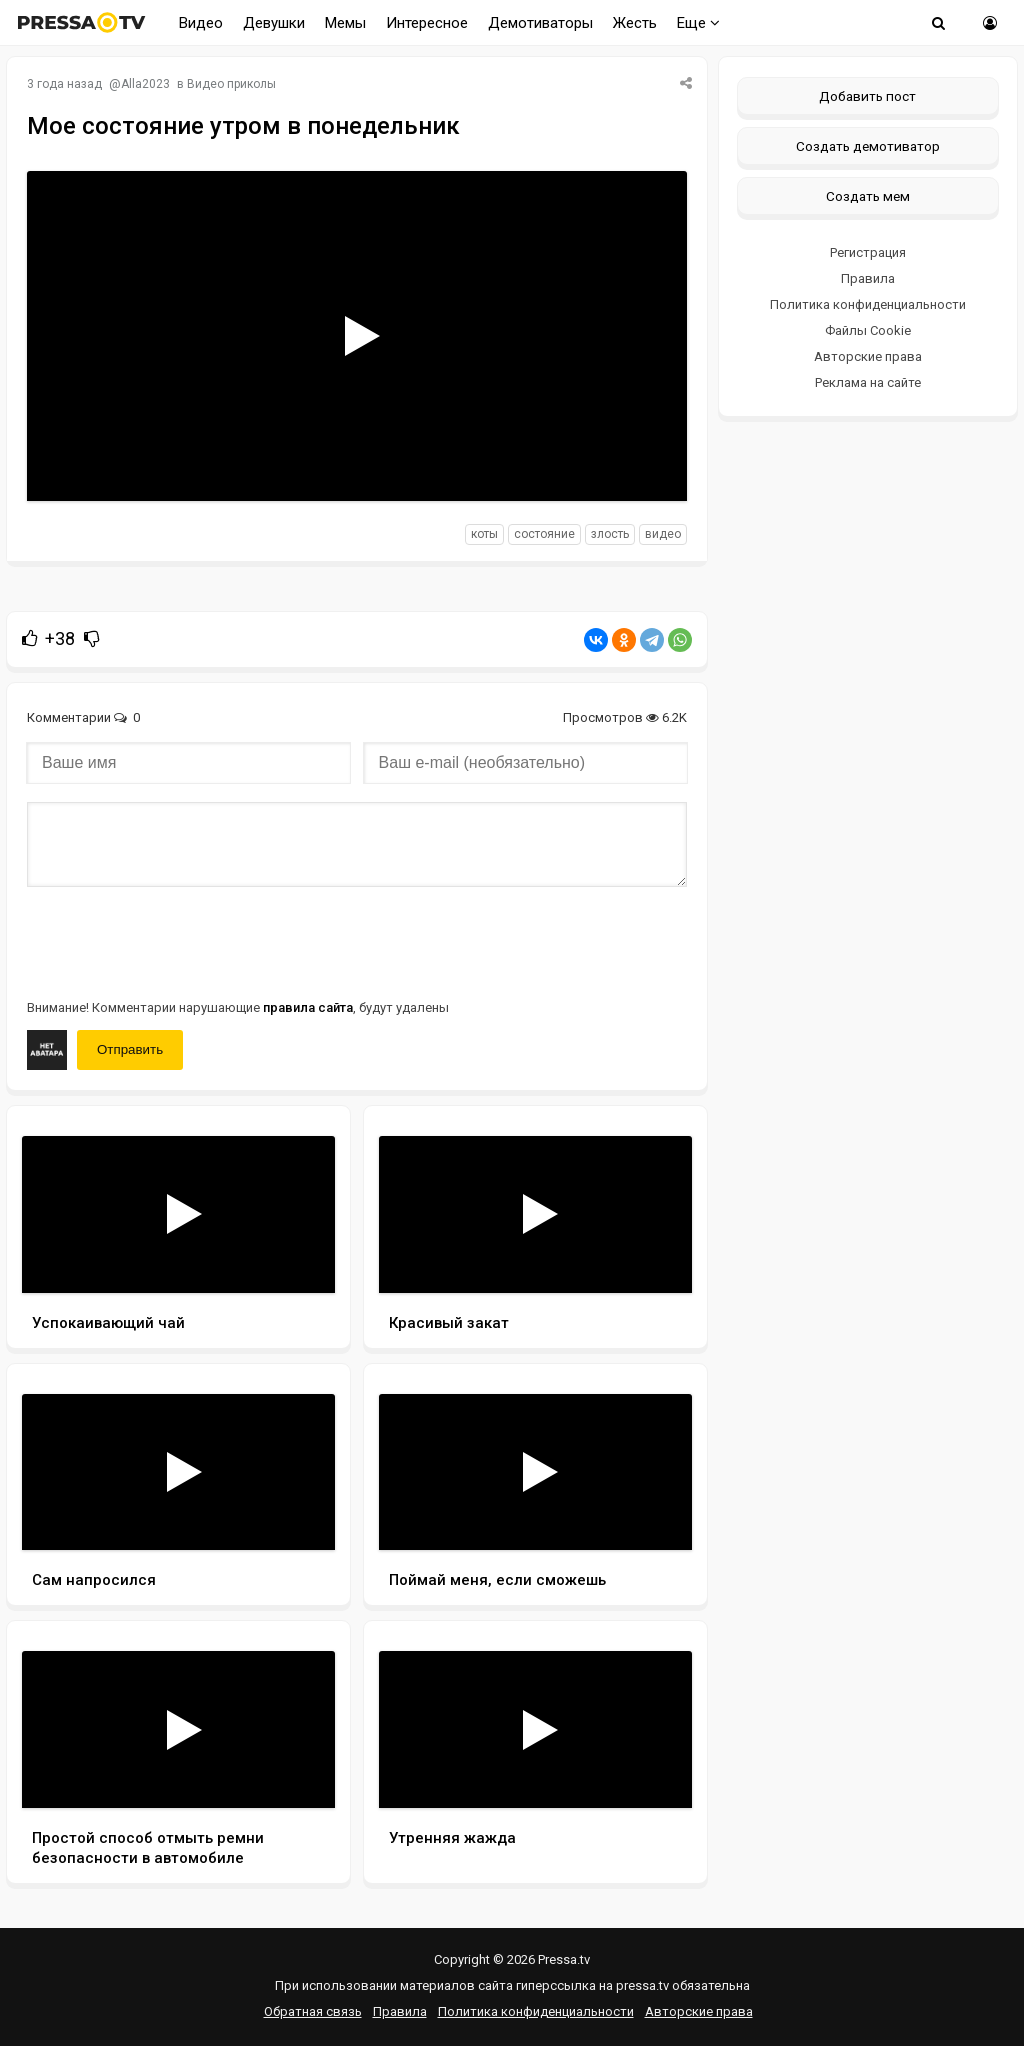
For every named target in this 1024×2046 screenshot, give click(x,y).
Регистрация (868, 252)
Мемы (345, 23)
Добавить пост (867, 96)
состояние (544, 534)
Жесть (635, 23)
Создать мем (868, 196)
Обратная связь (313, 2011)
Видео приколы (231, 84)
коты (484, 534)
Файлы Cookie (868, 330)
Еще (698, 23)
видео (663, 534)
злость (610, 534)
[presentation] (179, 941)
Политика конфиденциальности (868, 304)
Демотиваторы (540, 23)
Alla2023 (145, 84)
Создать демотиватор (868, 146)
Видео (201, 23)
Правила (868, 278)
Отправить (130, 1049)
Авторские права (868, 356)
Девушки (274, 23)
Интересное (427, 23)
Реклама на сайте (868, 382)
